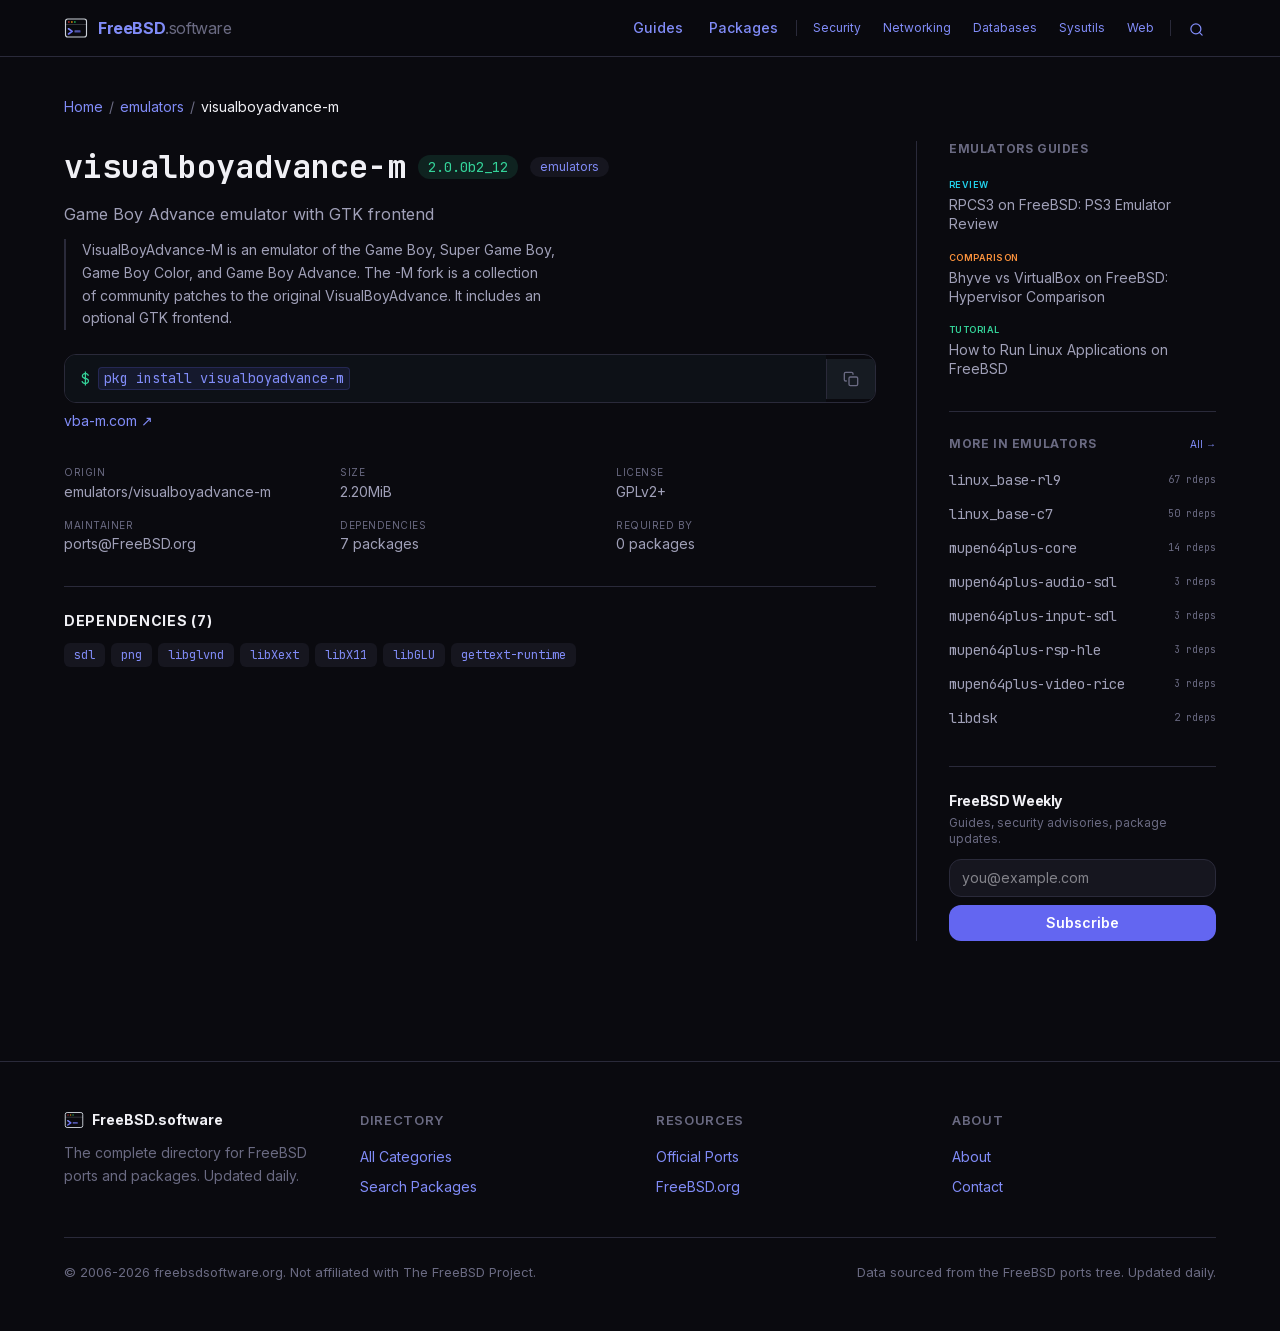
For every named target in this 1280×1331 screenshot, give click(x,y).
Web (1140, 27)
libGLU (414, 655)
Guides (658, 27)
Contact (977, 1186)
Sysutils (1082, 27)
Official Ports (697, 1156)
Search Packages (418, 1186)
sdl (84, 655)
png (131, 655)
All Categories (406, 1156)
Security (837, 27)
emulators (152, 106)
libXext (274, 655)
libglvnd (196, 655)
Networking (917, 27)
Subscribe (1082, 922)
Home (83, 106)
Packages (743, 27)
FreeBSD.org (698, 1186)
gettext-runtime (513, 655)
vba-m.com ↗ (108, 420)
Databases (1005, 27)
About (971, 1156)
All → (1203, 444)
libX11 (346, 655)
